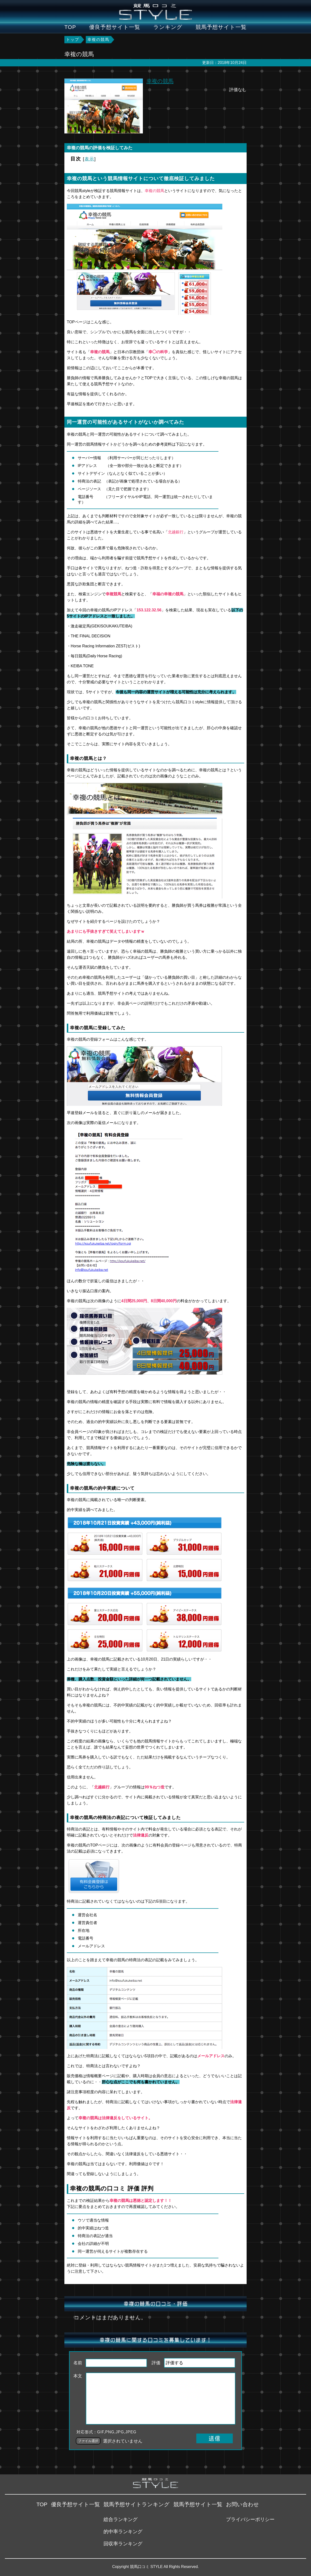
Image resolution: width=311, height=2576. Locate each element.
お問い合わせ (242, 2504)
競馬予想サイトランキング (137, 2504)
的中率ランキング (123, 2531)
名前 (77, 2362)
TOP (70, 27)
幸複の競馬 (160, 81)
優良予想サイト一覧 (114, 27)
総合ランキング (121, 2519)
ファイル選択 (88, 2441)
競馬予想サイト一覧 (221, 27)
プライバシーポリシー (250, 2519)
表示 (89, 159)
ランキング (167, 27)
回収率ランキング (123, 2543)
